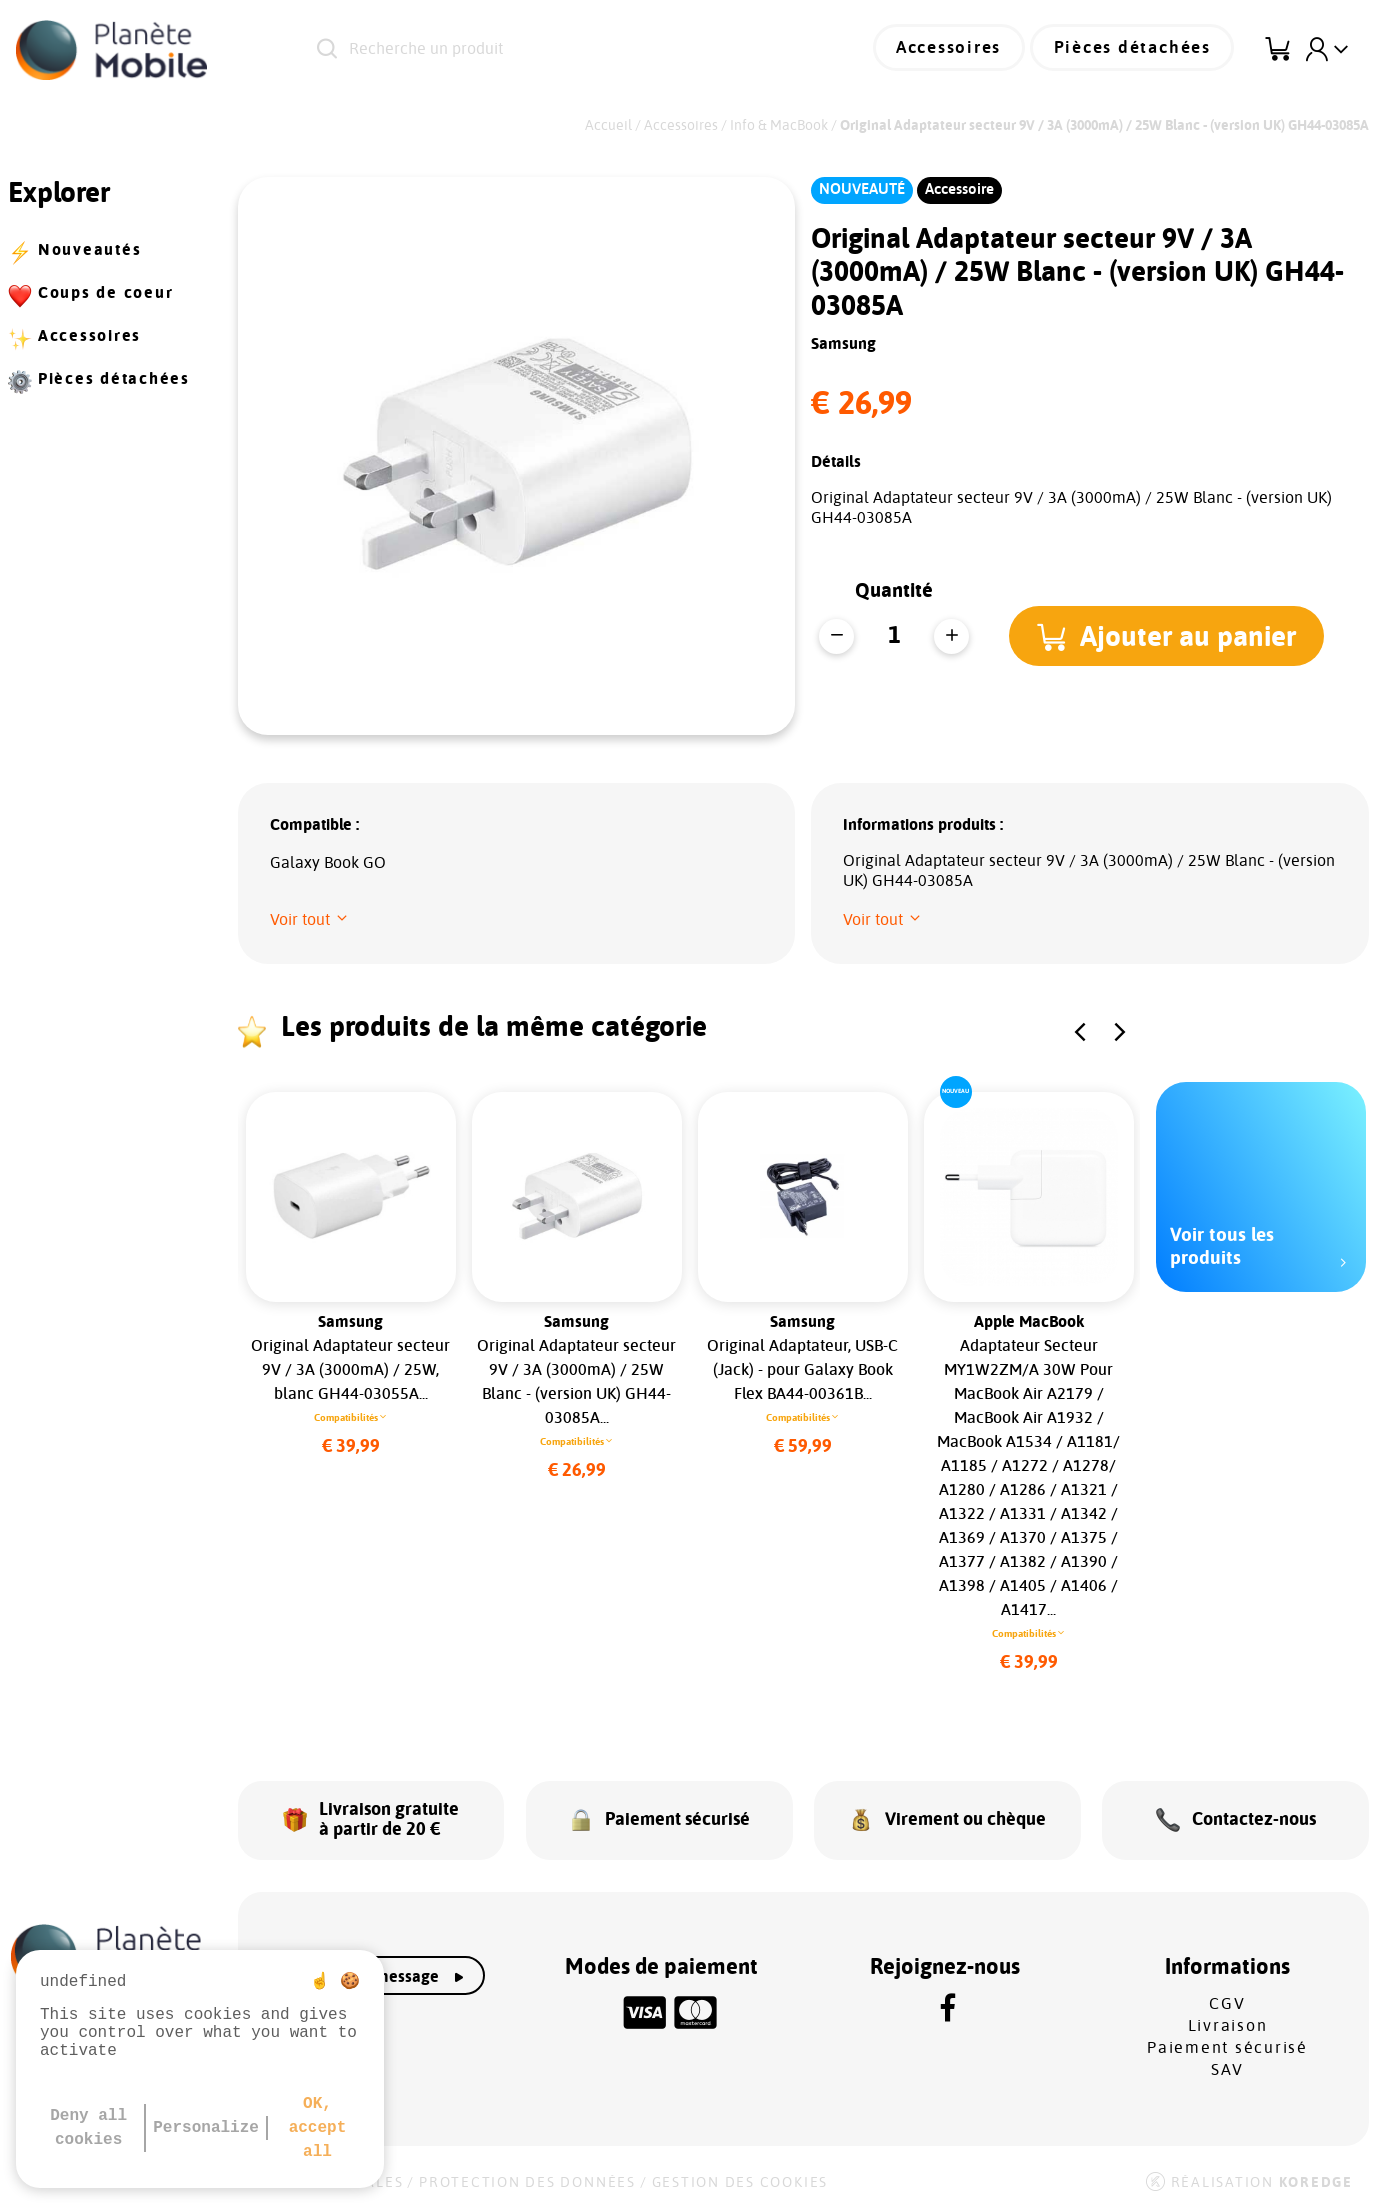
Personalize (206, 2128)
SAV (1227, 2063)
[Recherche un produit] (554, 50)
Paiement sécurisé (1227, 2041)
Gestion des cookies (740, 2176)
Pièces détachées (1138, 50)
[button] (1168, 636)
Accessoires (963, 50)
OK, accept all (318, 2128)
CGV (1227, 1997)
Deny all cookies (88, 2128)
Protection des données (527, 2176)
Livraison (1228, 2019)
